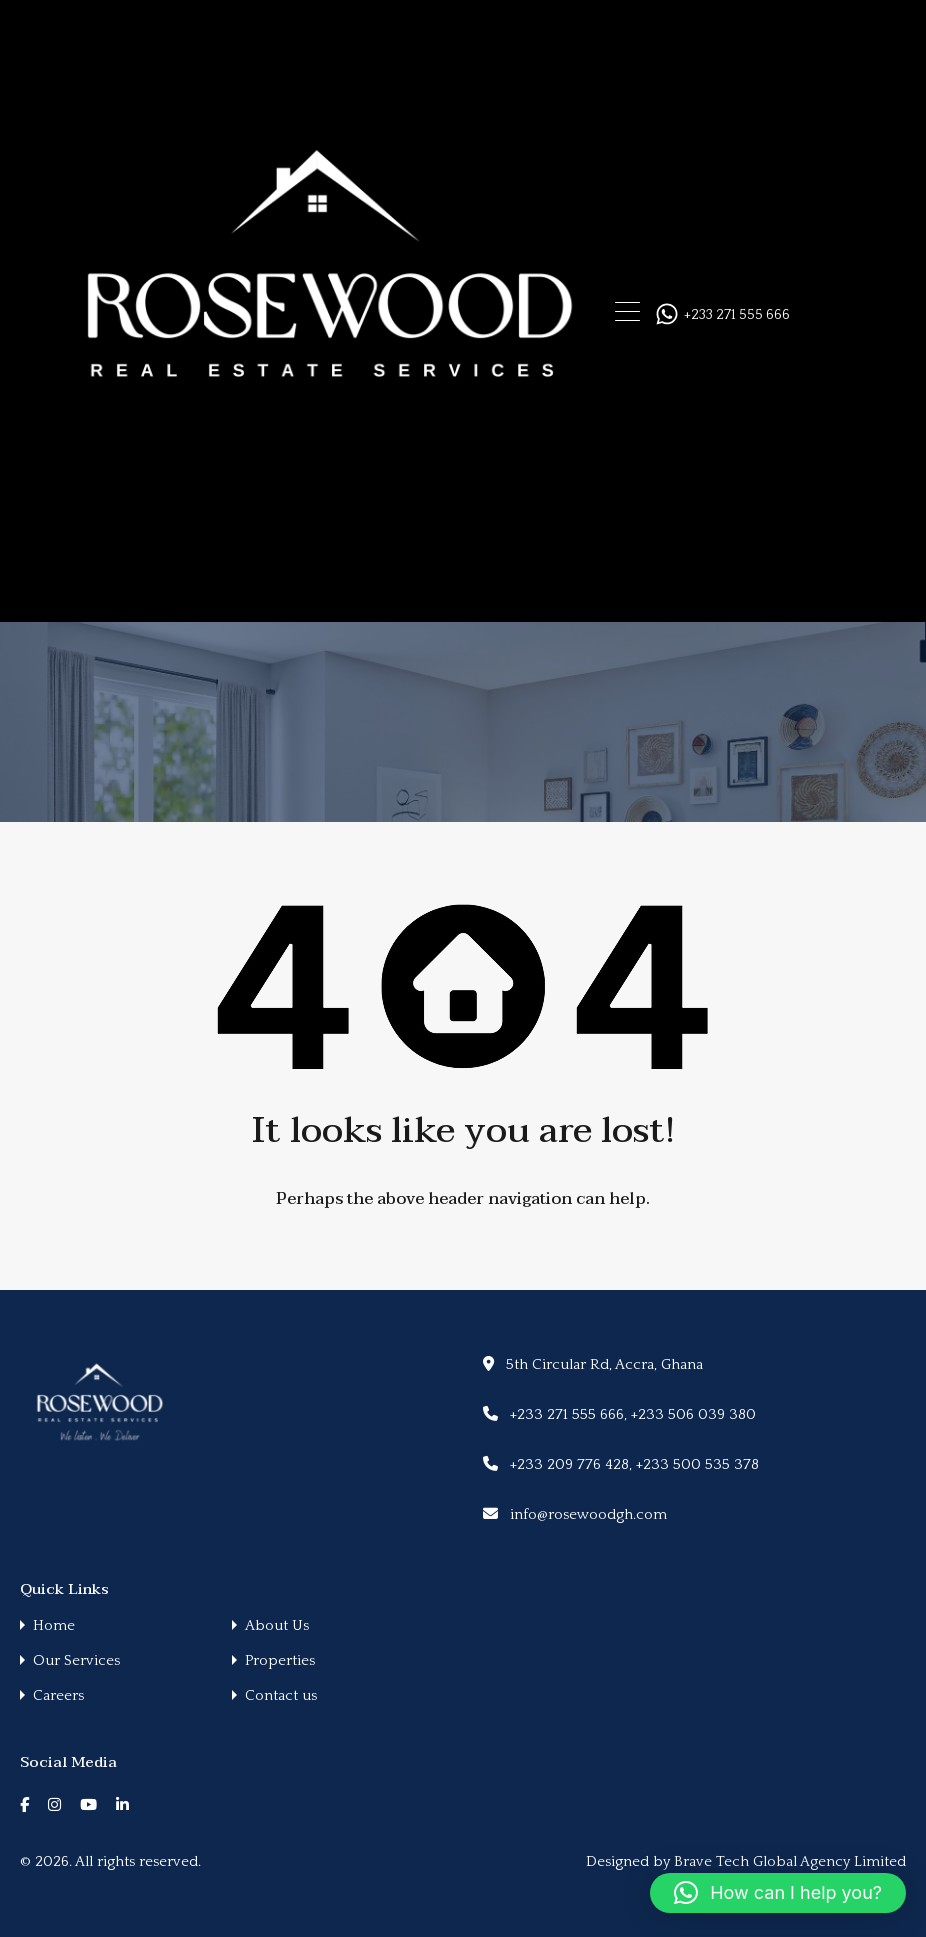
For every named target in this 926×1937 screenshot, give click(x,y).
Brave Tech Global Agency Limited (790, 1861)
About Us (277, 1625)
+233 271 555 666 (737, 315)
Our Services (76, 1660)
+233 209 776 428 (569, 1464)
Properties (280, 1660)
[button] (778, 1893)
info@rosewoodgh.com (588, 1514)
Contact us (281, 1695)
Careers (58, 1695)
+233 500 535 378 (697, 1464)
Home (54, 1625)
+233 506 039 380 (693, 1414)
